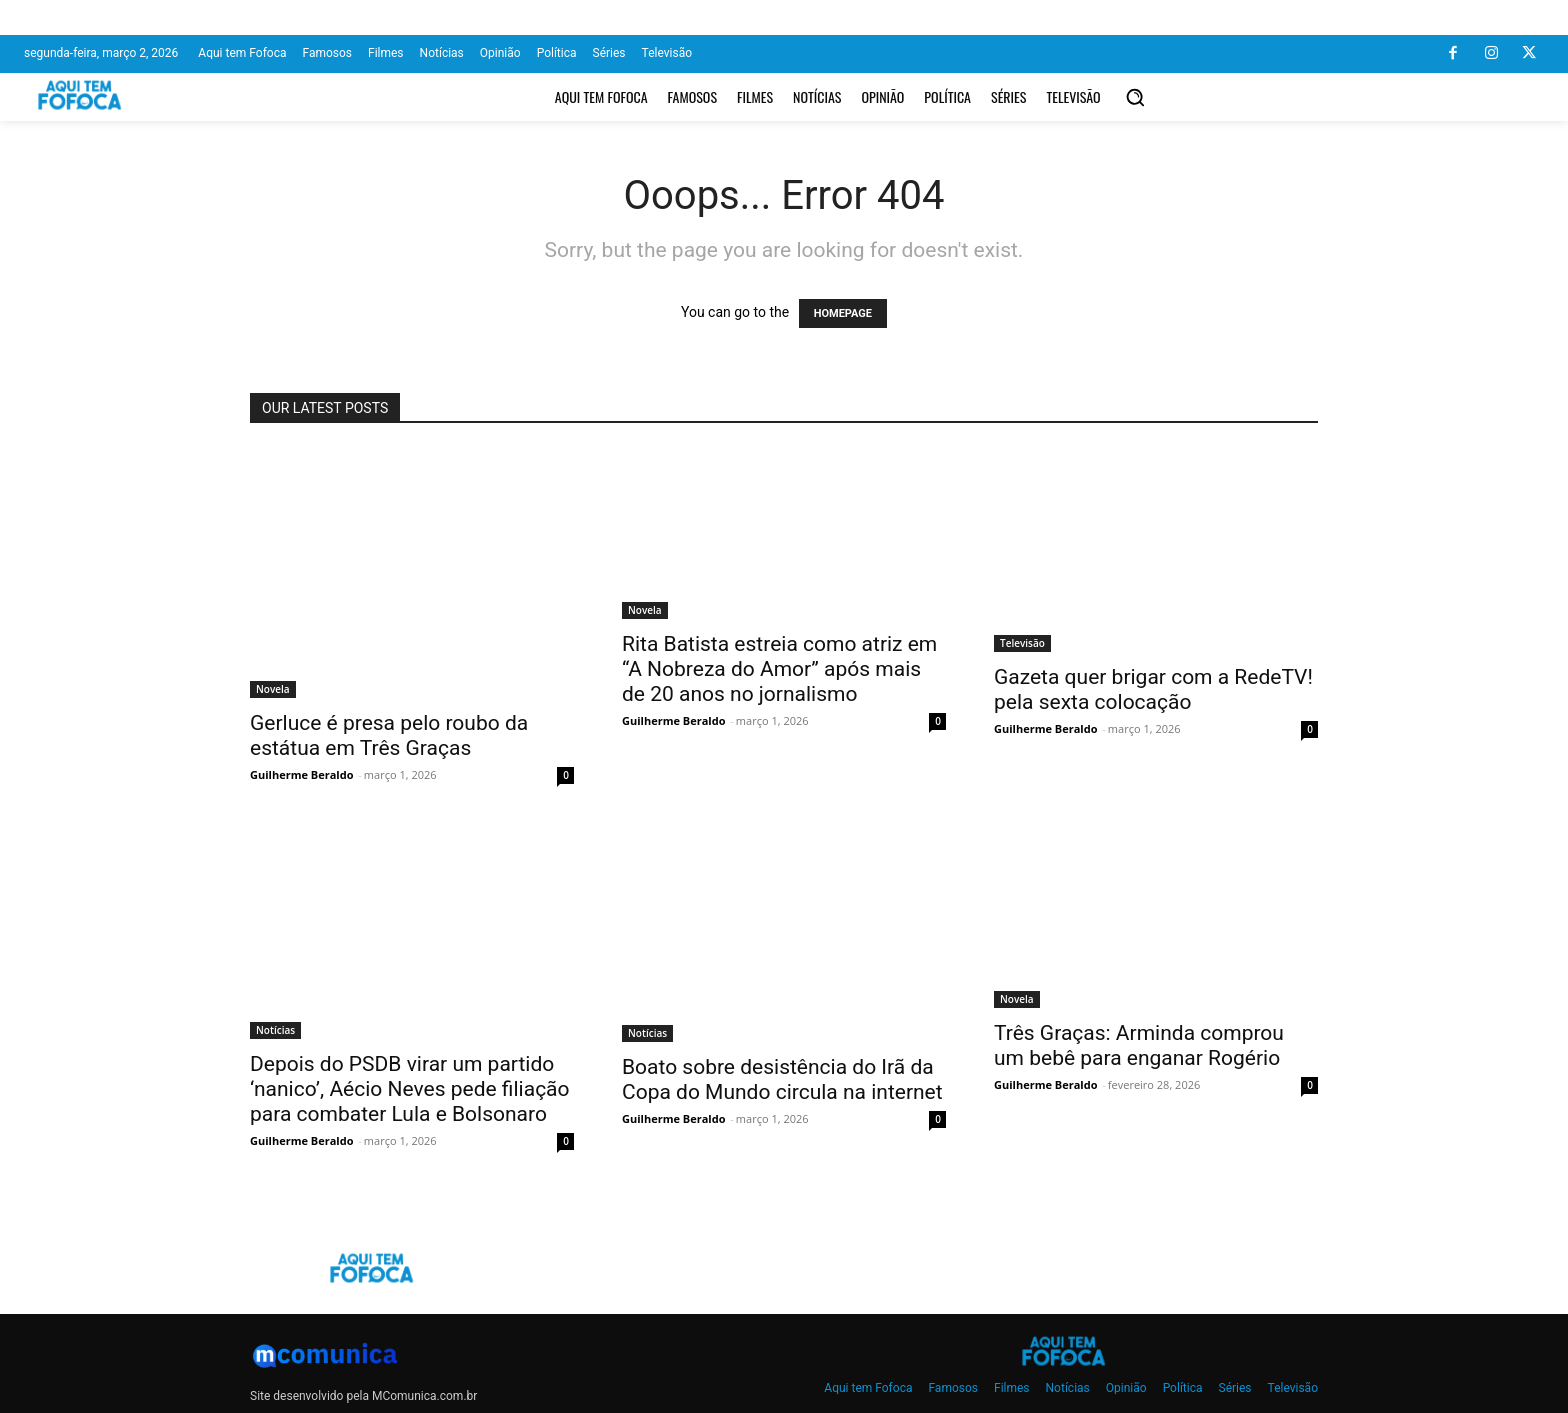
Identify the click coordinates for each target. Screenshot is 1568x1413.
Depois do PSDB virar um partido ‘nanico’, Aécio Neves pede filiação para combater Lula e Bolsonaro (410, 1089)
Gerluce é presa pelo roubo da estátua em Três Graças (389, 735)
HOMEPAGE (843, 313)
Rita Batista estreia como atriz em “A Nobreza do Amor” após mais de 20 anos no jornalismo (779, 669)
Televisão (1022, 643)
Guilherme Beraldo (301, 774)
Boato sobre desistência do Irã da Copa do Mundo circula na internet (782, 1079)
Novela (273, 689)
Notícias (275, 1030)
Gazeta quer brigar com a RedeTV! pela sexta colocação (1153, 689)
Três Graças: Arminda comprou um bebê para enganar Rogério (1139, 1045)
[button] (1135, 97)
